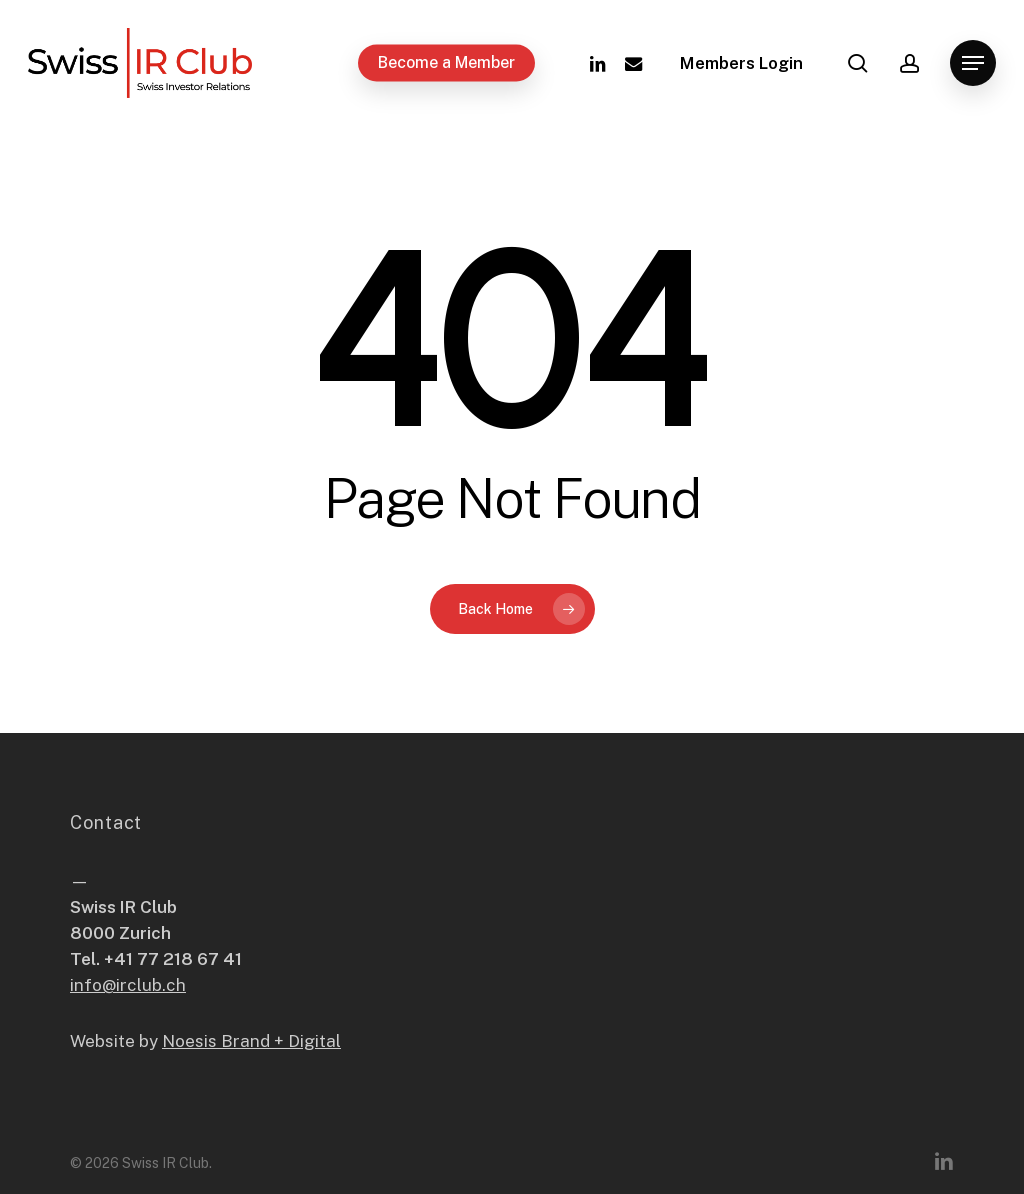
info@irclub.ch (128, 985)
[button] (973, 63)
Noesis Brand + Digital (251, 1041)
